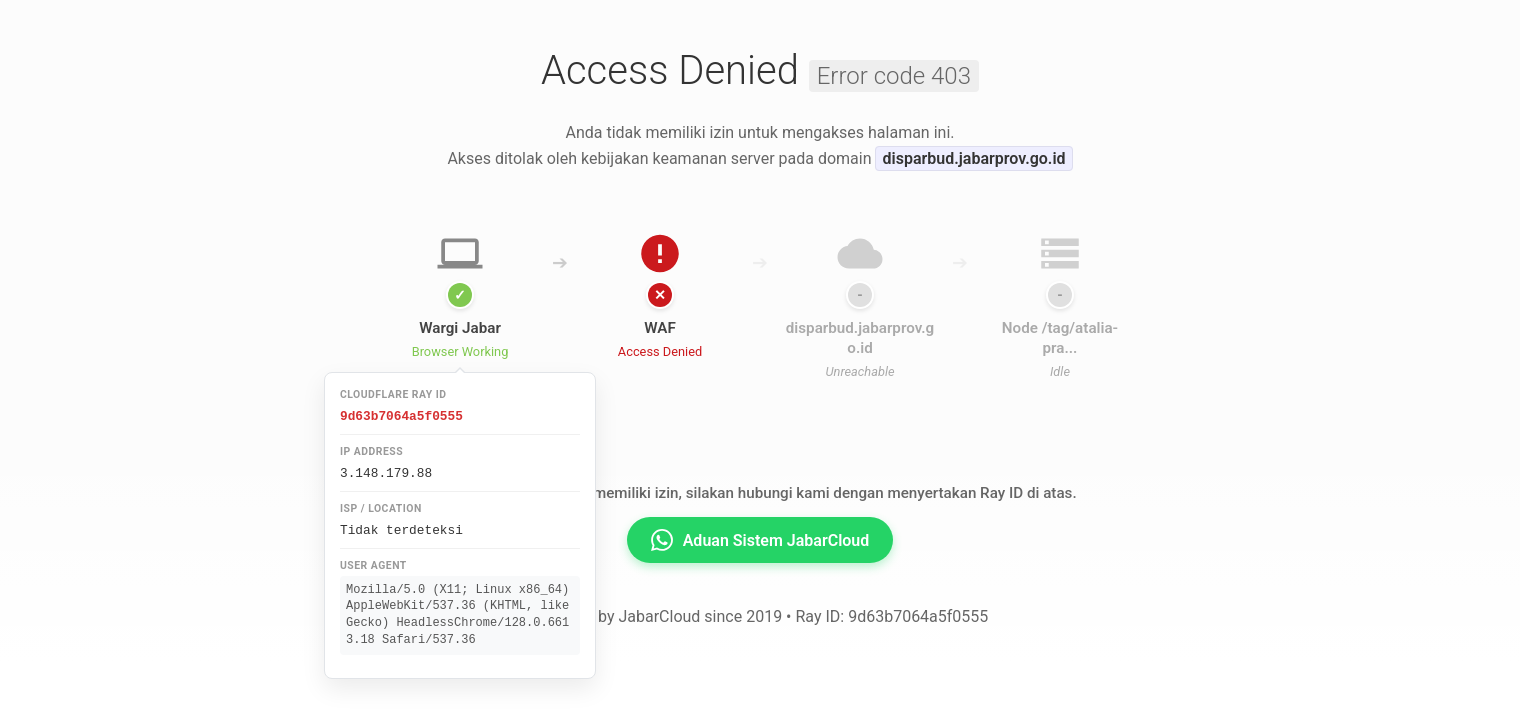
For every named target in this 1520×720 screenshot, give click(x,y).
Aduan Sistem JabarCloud (760, 540)
